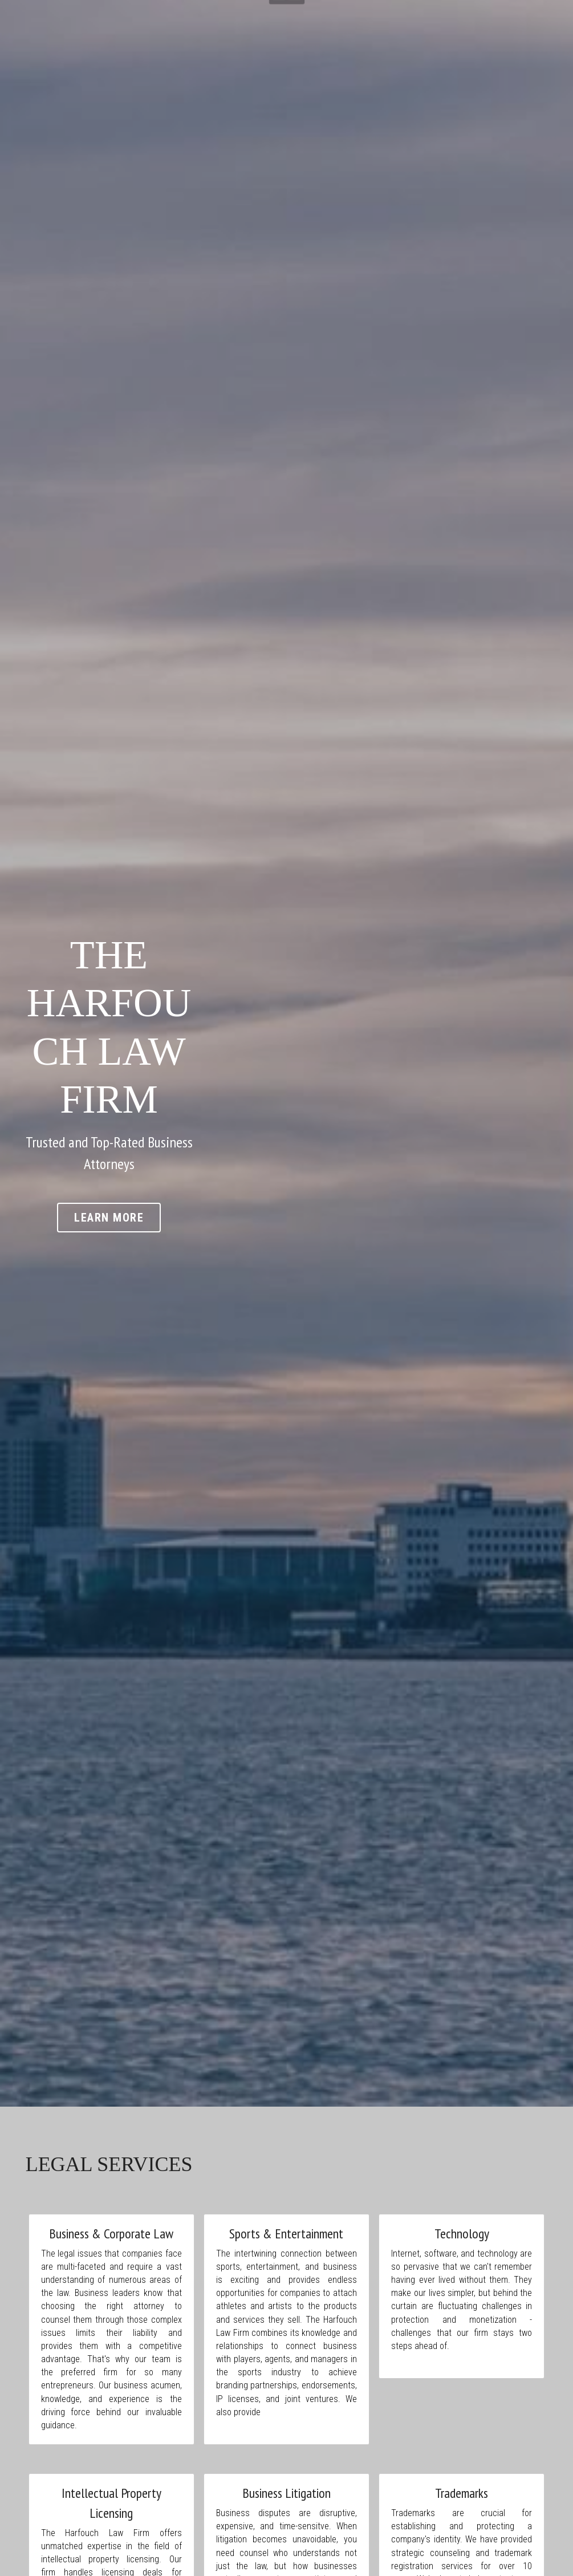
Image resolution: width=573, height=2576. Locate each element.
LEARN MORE (286, 1134)
